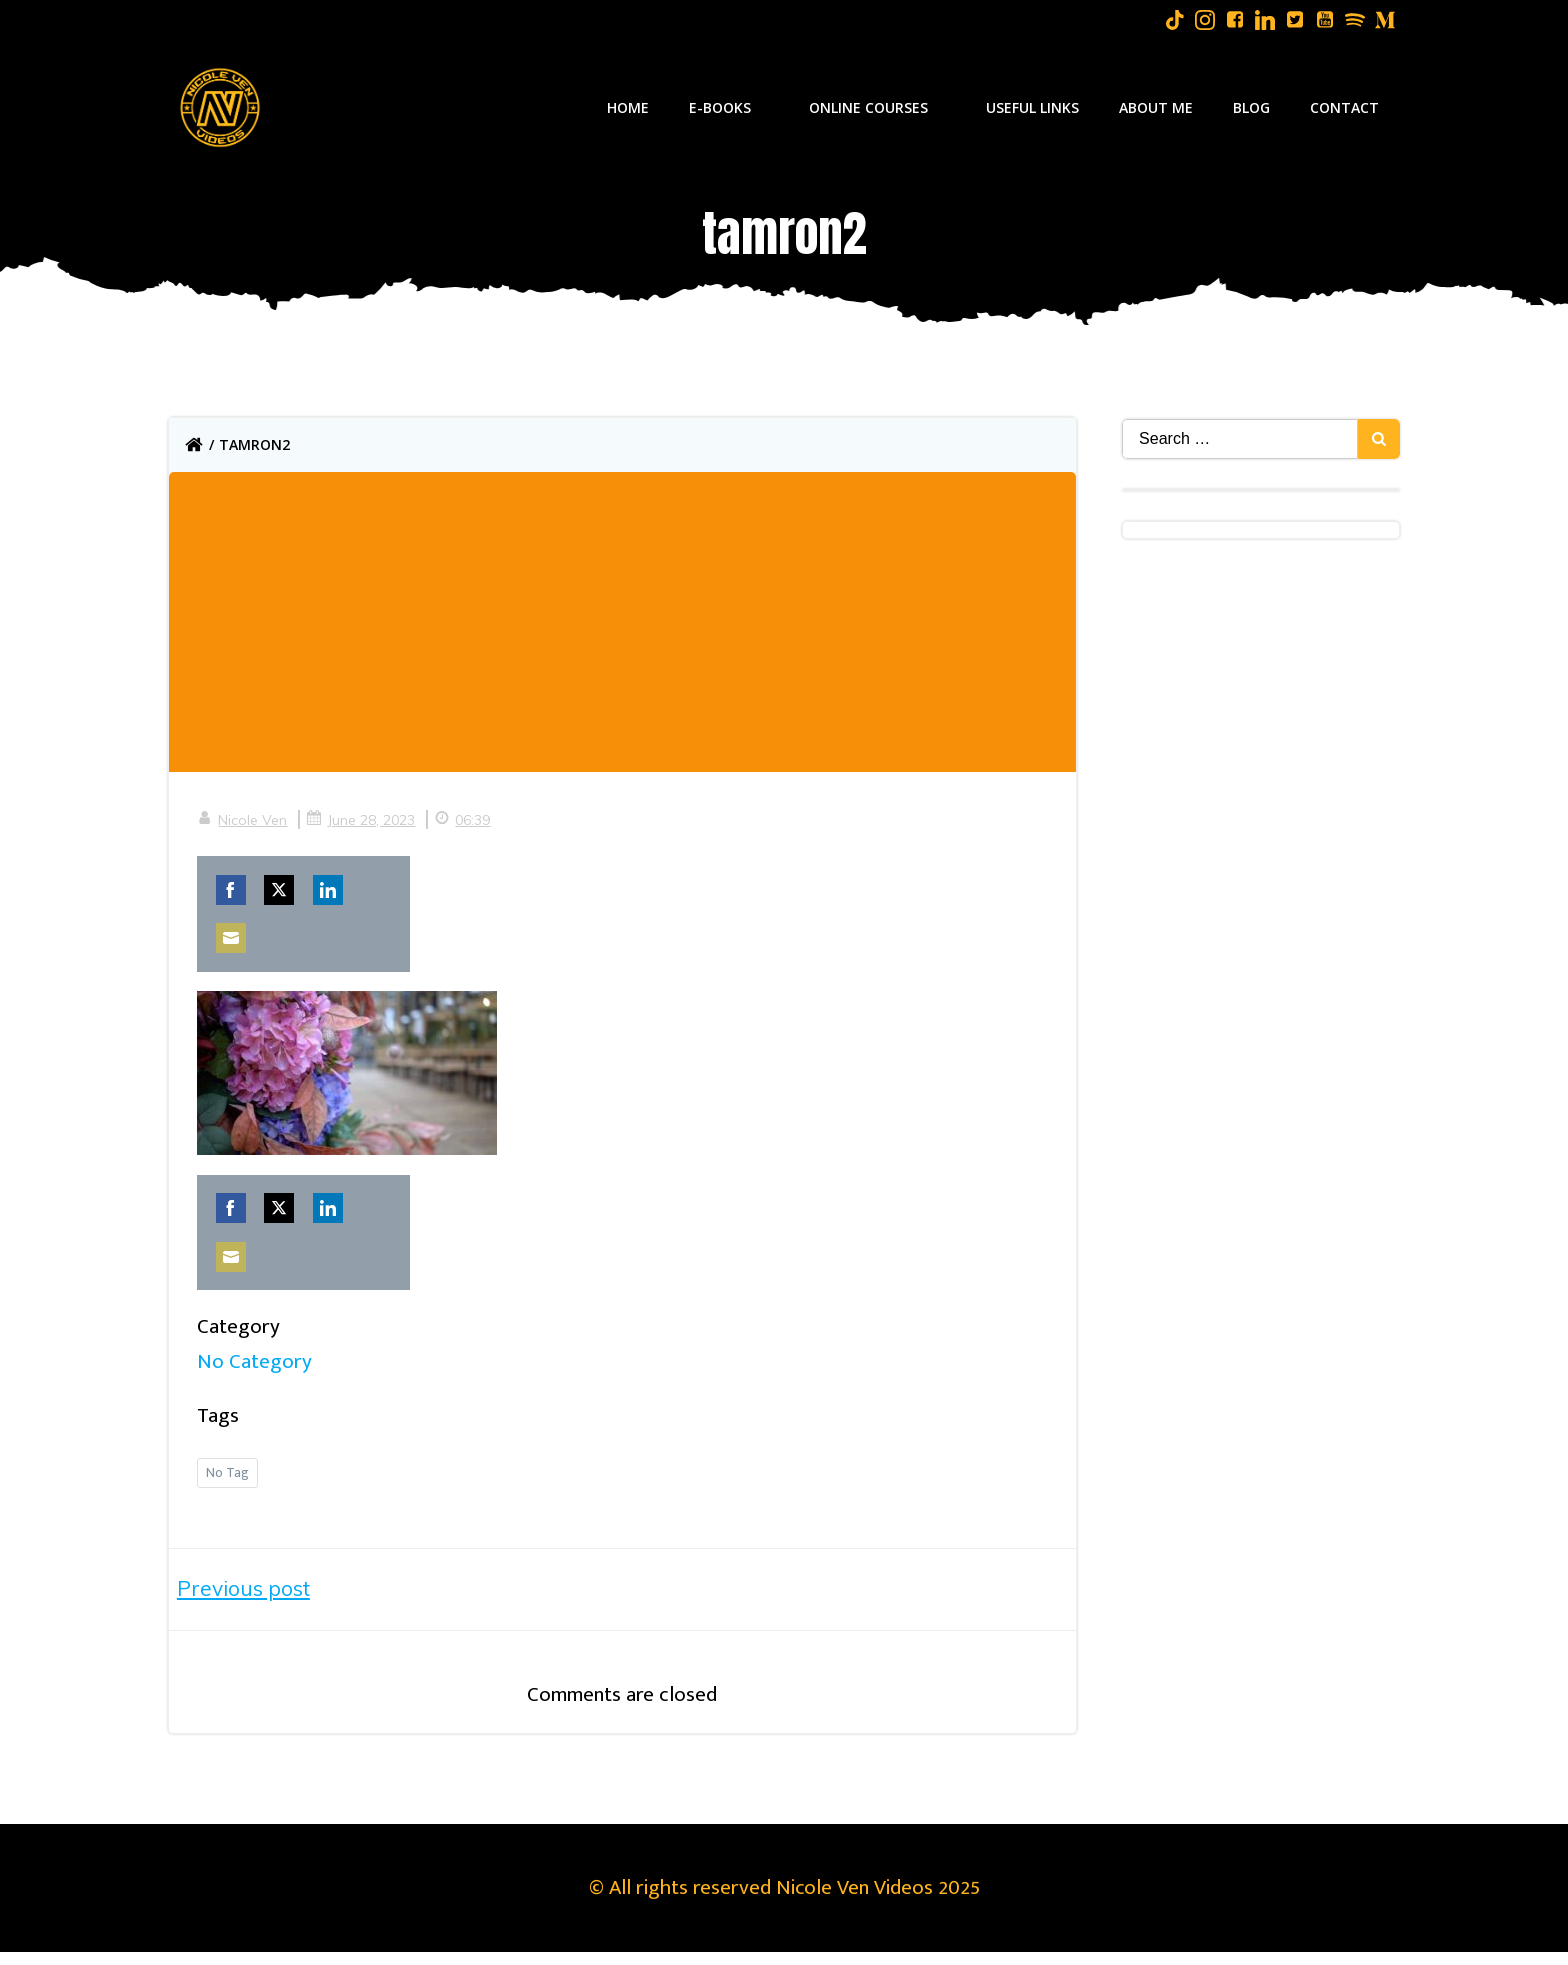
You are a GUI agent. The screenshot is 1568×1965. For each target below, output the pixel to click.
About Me (1157, 107)
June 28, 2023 (362, 822)
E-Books (730, 107)
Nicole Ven (244, 822)
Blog (1252, 107)
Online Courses (878, 107)
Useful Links (1033, 107)
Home (629, 107)
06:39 (464, 822)
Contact (1345, 107)
